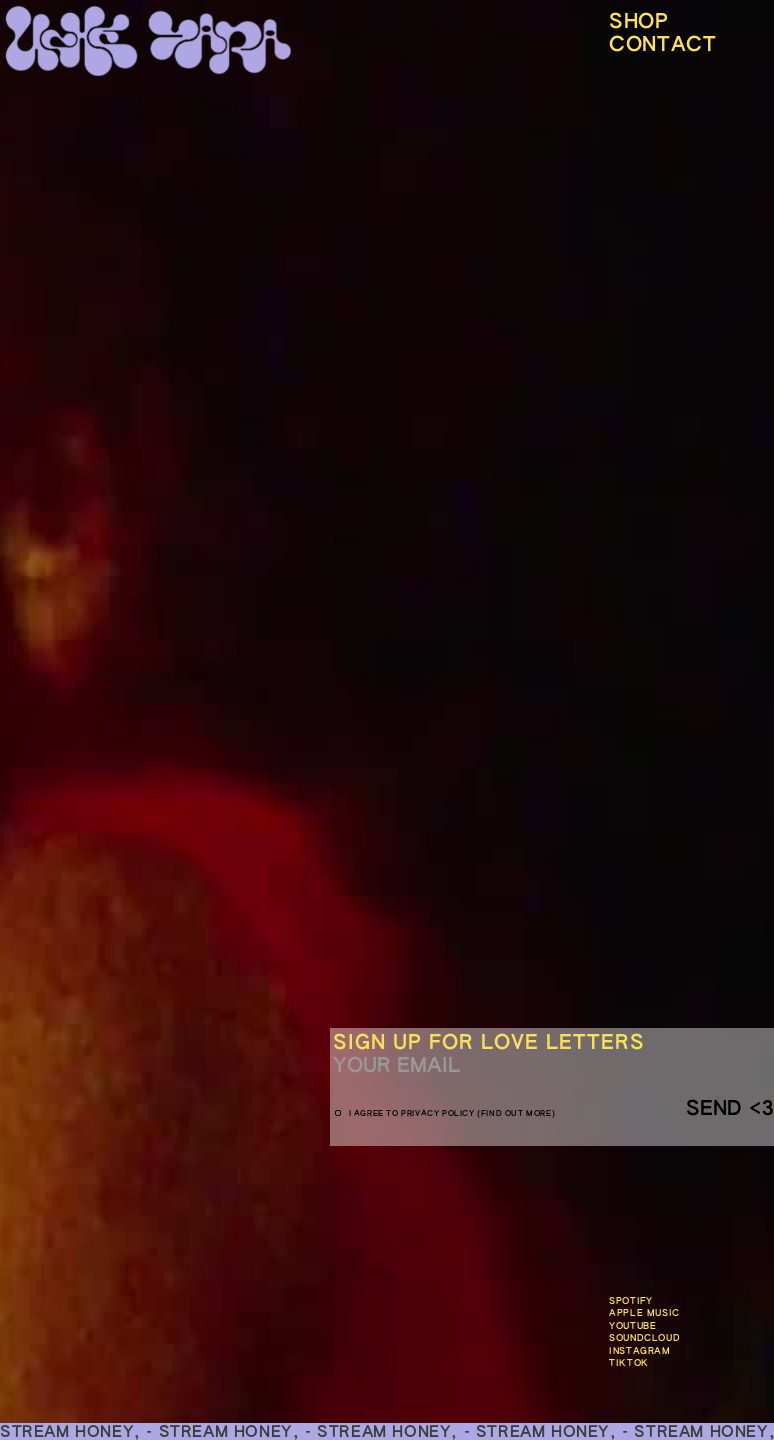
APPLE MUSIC (644, 1313)
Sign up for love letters (489, 1042)
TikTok (629, 1363)
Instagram (639, 1351)
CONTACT (662, 45)
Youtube (632, 1326)
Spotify (630, 1301)
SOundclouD (644, 1338)
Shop (638, 22)
